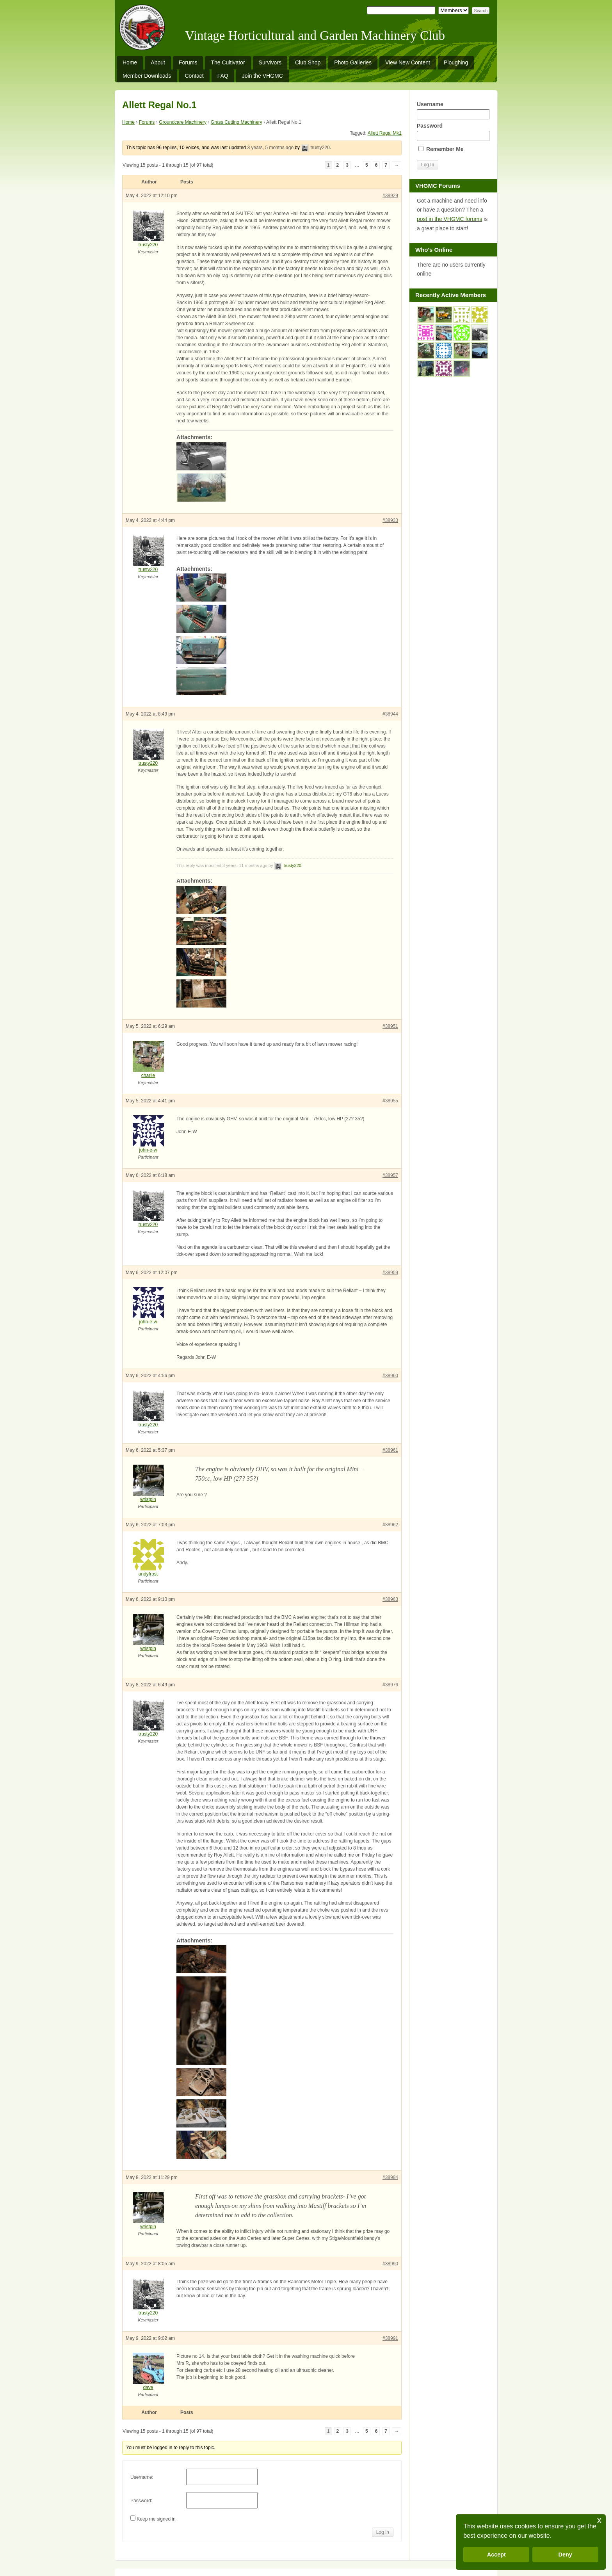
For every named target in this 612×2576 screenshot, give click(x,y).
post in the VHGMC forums (449, 219)
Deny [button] (565, 2554)
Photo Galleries (353, 62)
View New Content (407, 62)
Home (130, 62)
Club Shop (307, 62)
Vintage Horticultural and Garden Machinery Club (315, 35)
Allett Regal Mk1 (385, 133)
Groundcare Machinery (182, 122)
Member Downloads (147, 76)
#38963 (390, 1599)
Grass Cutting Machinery (236, 122)
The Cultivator (228, 62)
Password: (141, 2500)
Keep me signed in (156, 2519)
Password (453, 132)
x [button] (599, 2520)
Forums (188, 62)
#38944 (390, 714)
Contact (194, 76)
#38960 (390, 1375)
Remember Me (441, 149)
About (158, 62)
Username (453, 110)
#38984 (390, 2177)
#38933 (390, 520)
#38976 (390, 1685)
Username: (141, 2477)
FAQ (222, 76)
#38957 (390, 1175)
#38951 (390, 1026)
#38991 (390, 2338)
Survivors (270, 62)
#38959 (390, 1272)
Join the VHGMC (262, 76)
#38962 (390, 1524)
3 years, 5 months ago (270, 147)
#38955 (390, 1101)
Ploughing (456, 62)
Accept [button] (496, 2554)
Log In (382, 2532)
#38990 (390, 2263)
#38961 (390, 1450)
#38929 (390, 195)
